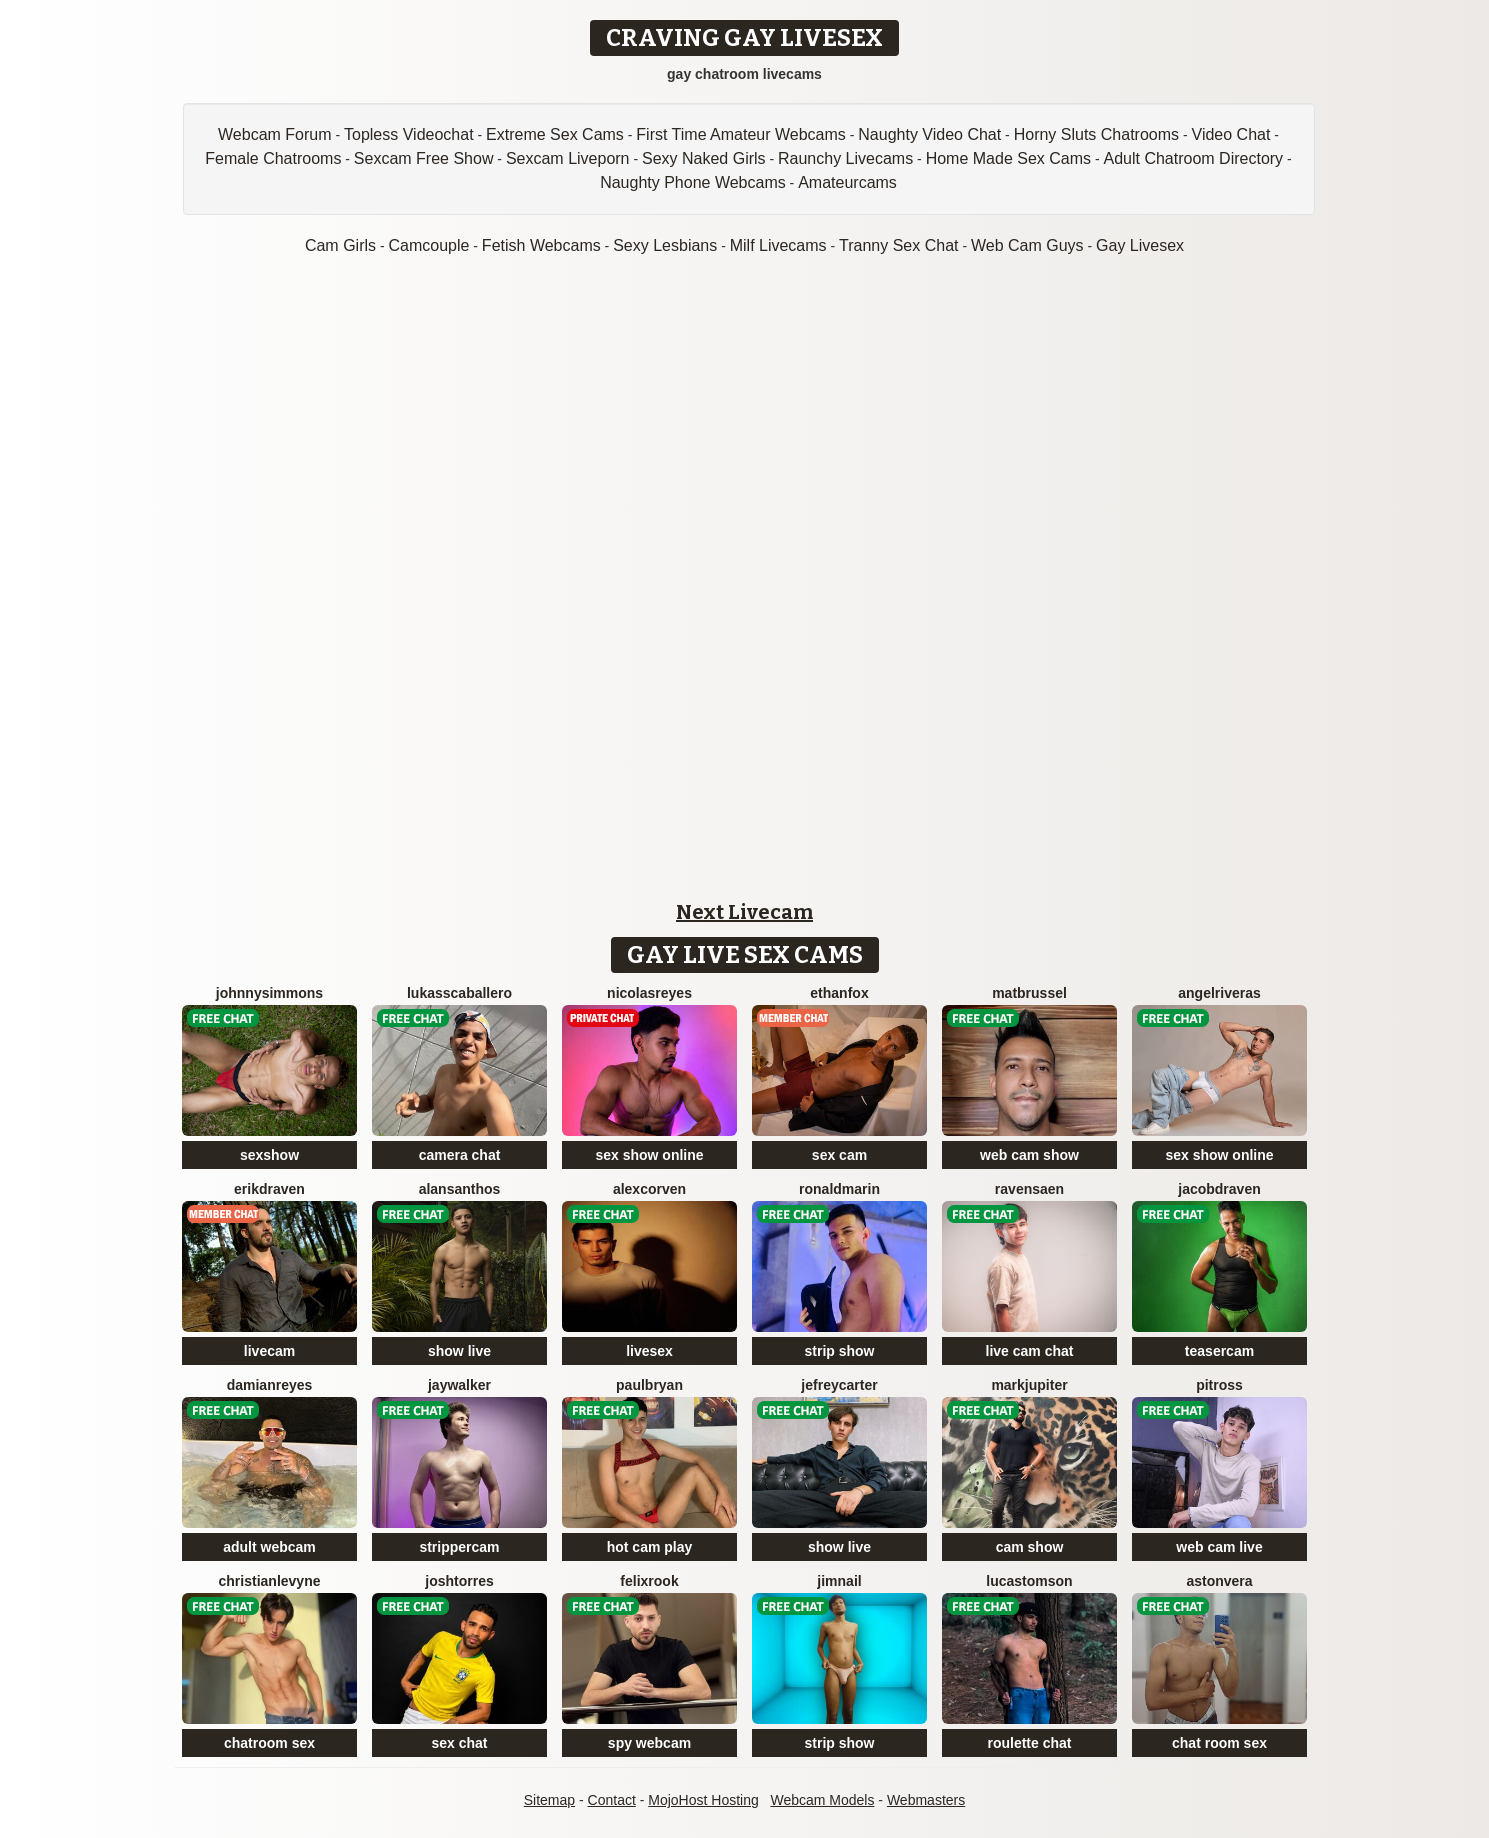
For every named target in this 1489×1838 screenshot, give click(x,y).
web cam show (1029, 1155)
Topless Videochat (409, 134)
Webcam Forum (275, 134)
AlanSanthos (460, 1189)
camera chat (460, 1155)
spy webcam (649, 1743)
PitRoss (1219, 1385)
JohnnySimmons (269, 993)
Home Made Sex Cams (1008, 158)
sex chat (459, 1743)
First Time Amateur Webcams (741, 134)
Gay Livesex (1140, 245)
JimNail (839, 1581)
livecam (269, 1351)
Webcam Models (822, 1800)
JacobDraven (1219, 1189)
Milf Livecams (778, 245)
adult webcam (269, 1547)
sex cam (839, 1155)
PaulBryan (649, 1385)
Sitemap (549, 1800)
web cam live (1219, 1547)
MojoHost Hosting (703, 1800)
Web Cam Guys (1027, 245)
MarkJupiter (1029, 1385)
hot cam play (650, 1547)
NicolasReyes (649, 993)
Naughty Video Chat (929, 134)
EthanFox (839, 993)
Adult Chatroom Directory (1193, 158)
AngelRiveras (1219, 993)
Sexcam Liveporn (568, 158)
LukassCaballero (459, 993)
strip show (839, 1351)
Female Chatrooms (273, 158)
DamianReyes (270, 1385)
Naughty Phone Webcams (693, 182)
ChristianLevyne (270, 1581)
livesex (649, 1351)
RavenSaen (1029, 1189)
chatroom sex (269, 1743)
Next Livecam (744, 912)
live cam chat (1030, 1351)
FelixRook (649, 1581)
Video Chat (1231, 134)
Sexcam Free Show (424, 158)
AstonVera (1219, 1581)
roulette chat (1029, 1743)
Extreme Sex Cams (555, 134)
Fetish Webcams (541, 245)
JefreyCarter (839, 1385)
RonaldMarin (839, 1189)
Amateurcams (847, 182)
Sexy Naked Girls (704, 158)
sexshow (269, 1155)
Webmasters (926, 1800)
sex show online (649, 1155)
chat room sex (1219, 1743)
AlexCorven (649, 1189)
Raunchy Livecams (845, 158)
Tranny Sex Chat (898, 245)
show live (459, 1351)
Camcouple (428, 245)
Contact (612, 1800)
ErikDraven (269, 1189)
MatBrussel (1029, 993)
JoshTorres (459, 1581)
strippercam (459, 1547)
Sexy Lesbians (665, 245)
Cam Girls (340, 245)
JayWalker (459, 1385)
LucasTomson (1029, 1581)
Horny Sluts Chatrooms (1096, 134)
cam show (1030, 1547)
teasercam (1219, 1351)
